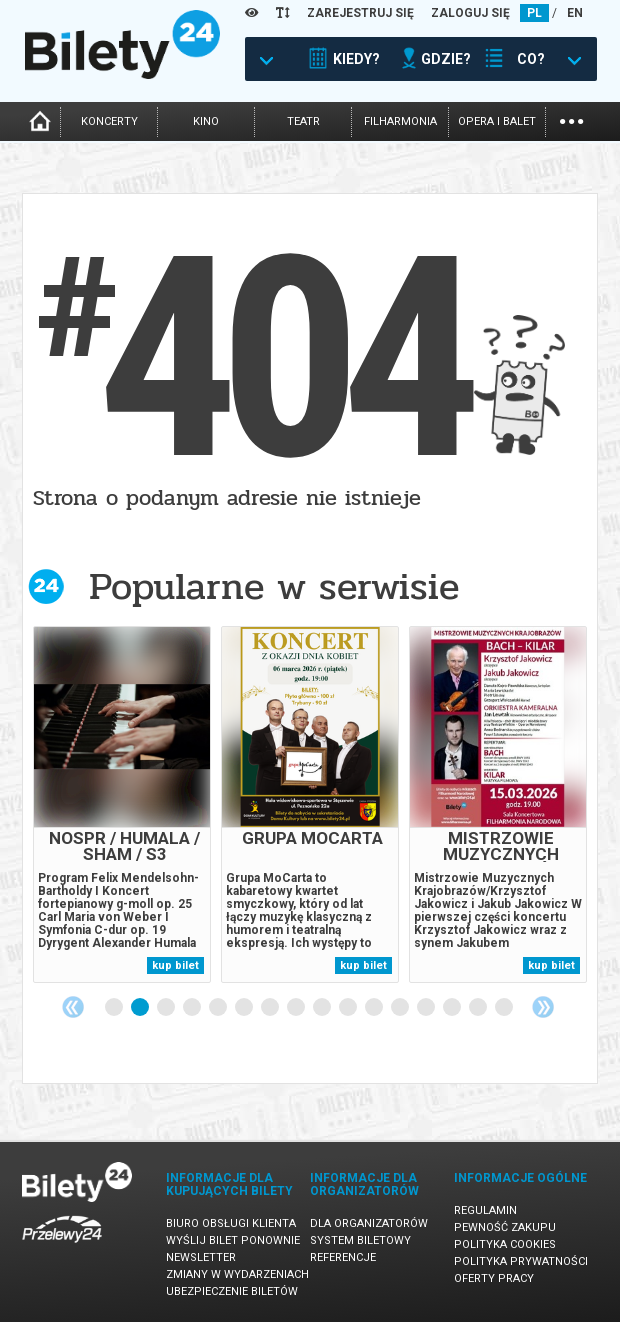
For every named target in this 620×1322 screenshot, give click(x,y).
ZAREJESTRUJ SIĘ (360, 13)
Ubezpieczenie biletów (232, 1291)
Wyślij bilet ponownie (233, 1240)
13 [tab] (427, 1008)
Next (543, 1007)
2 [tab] (141, 1008)
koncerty (109, 121)
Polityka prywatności (521, 1261)
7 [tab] (271, 1008)
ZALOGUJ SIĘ (470, 13)
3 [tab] (167, 1008)
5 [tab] (219, 1008)
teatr (303, 121)
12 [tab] (401, 1008)
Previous (73, 1007)
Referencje (343, 1257)
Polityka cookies (505, 1244)
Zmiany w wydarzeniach (237, 1274)
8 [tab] (297, 1008)
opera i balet (497, 121)
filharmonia (400, 121)
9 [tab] (323, 1008)
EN (575, 13)
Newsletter (201, 1257)
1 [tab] (115, 1008)
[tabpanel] (122, 804)
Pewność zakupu (505, 1227)
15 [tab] (479, 1008)
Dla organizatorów (369, 1223)
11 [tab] (375, 1008)
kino (206, 121)
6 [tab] (245, 1008)
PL (534, 13)
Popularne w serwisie (274, 586)
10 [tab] (349, 1008)
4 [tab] (193, 1008)
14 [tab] (453, 1008)
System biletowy (360, 1240)
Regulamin (485, 1210)
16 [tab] (505, 1008)
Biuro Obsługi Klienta (231, 1223)
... (571, 119)
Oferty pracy (494, 1278)
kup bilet (175, 965)
